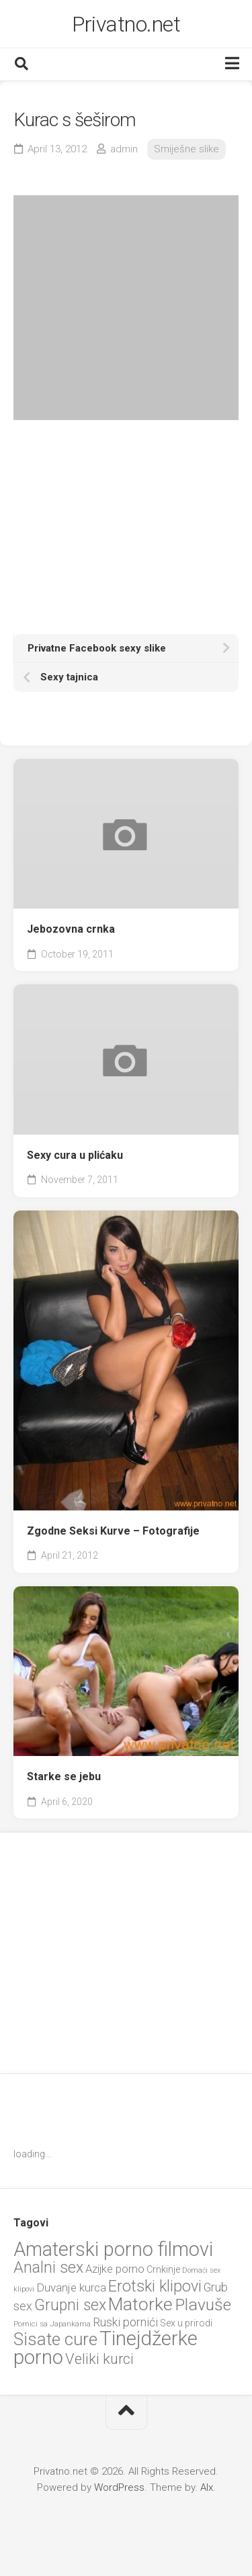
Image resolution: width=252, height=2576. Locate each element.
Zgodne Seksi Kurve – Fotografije (113, 1531)
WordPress (119, 2487)
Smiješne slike (186, 149)
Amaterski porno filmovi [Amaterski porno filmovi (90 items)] (113, 2249)
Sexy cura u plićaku (75, 1155)
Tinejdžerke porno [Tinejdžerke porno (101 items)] (105, 2348)
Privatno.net (126, 24)
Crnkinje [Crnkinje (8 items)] (163, 2269)
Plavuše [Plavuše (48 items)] (203, 2304)
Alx (206, 2487)
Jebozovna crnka (71, 929)
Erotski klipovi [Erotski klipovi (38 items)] (155, 2286)
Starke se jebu (64, 1776)
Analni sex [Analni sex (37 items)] (48, 2267)
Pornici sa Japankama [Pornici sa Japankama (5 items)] (52, 2323)
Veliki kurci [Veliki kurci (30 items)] (99, 2359)
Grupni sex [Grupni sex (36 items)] (70, 2305)
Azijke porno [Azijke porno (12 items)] (114, 2269)
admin (124, 149)
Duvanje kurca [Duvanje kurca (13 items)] (71, 2287)
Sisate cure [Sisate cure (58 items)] (55, 2339)
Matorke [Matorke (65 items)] (140, 2304)
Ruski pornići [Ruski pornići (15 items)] (125, 2322)
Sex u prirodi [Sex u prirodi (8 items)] (186, 2323)
